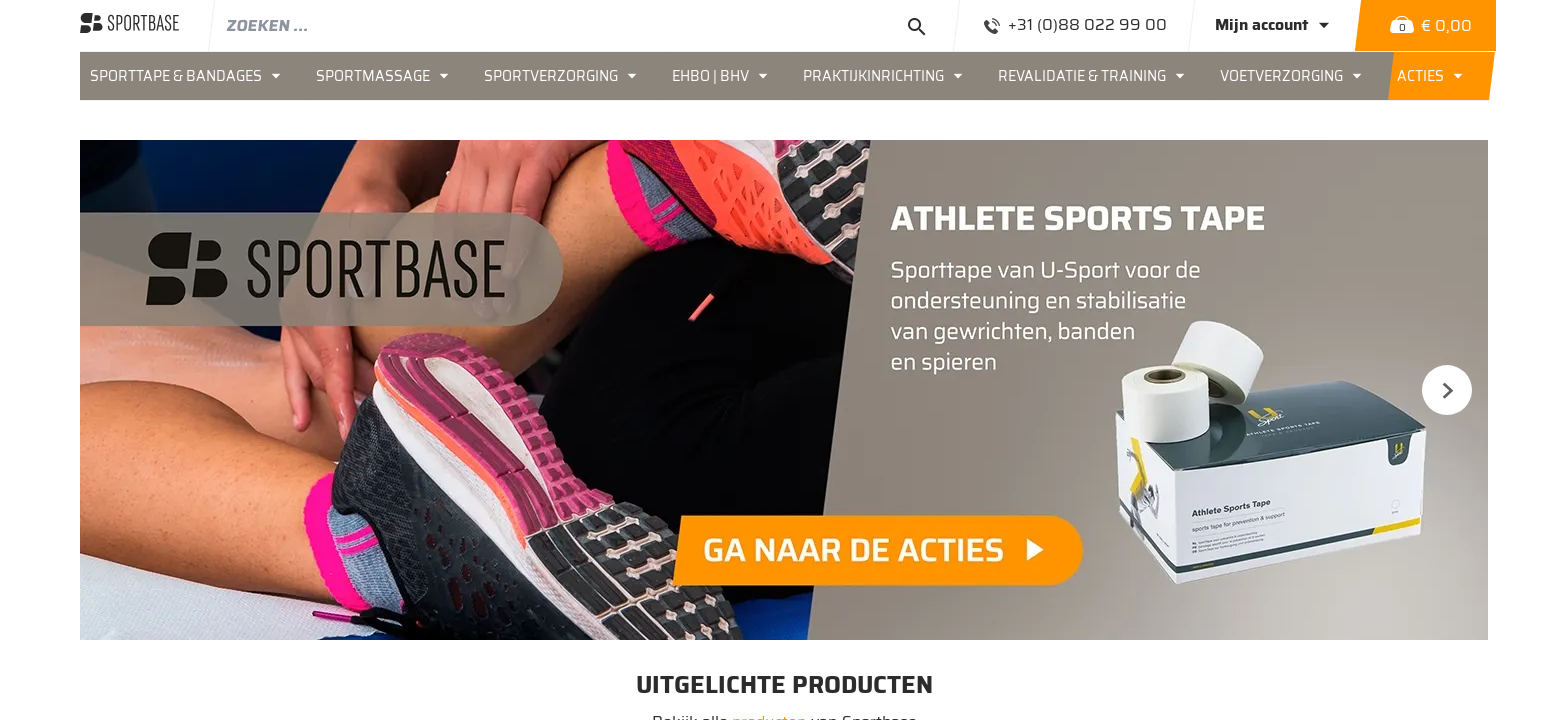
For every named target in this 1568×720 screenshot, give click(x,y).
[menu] (784, 76)
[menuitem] (193, 76)
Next (1447, 390)
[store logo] (129, 25)
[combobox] (585, 25)
